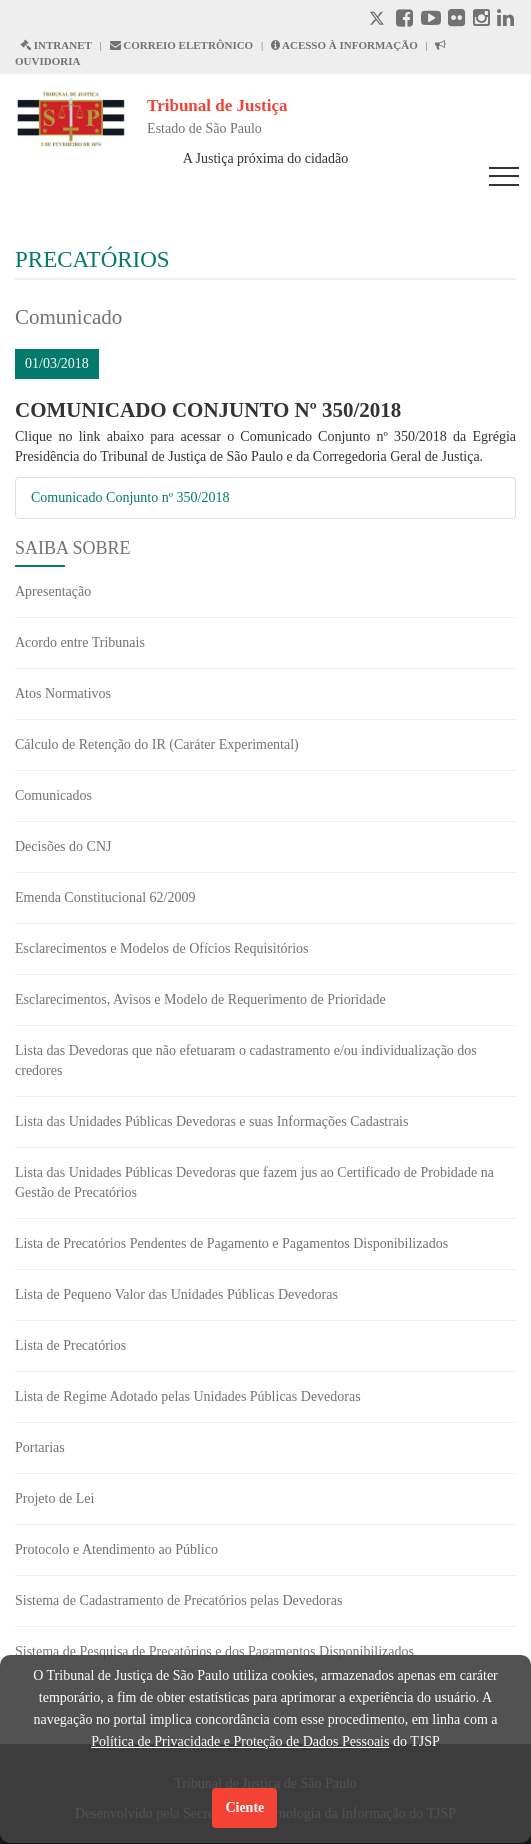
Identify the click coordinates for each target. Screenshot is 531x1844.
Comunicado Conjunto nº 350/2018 (130, 497)
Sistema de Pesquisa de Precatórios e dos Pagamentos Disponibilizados (214, 1651)
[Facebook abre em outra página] (404, 20)
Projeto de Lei (54, 1498)
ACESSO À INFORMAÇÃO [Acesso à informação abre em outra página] (344, 45)
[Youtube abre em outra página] (431, 20)
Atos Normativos (63, 693)
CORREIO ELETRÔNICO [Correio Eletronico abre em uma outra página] (182, 45)
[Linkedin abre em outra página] (505, 20)
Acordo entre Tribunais (80, 642)
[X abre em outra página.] (379, 20)
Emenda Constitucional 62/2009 (105, 897)
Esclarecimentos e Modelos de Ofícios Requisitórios (162, 948)
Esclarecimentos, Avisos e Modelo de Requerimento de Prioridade (200, 999)
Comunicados (53, 795)
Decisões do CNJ (63, 846)
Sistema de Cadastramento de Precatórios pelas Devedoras (178, 1600)
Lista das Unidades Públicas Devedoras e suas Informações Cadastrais (211, 1121)
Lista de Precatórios (70, 1345)
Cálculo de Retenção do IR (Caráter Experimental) (157, 744)
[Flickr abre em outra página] (456, 20)
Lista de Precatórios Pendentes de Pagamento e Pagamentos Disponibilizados (231, 1243)
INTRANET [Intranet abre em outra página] (56, 45)
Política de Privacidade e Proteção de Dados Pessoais (240, 1741)
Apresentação (53, 591)
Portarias (40, 1447)
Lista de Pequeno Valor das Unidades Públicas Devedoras (176, 1294)
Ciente (244, 1807)
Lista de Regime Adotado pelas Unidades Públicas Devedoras (188, 1396)
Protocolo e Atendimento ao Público (116, 1549)
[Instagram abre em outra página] (481, 20)
